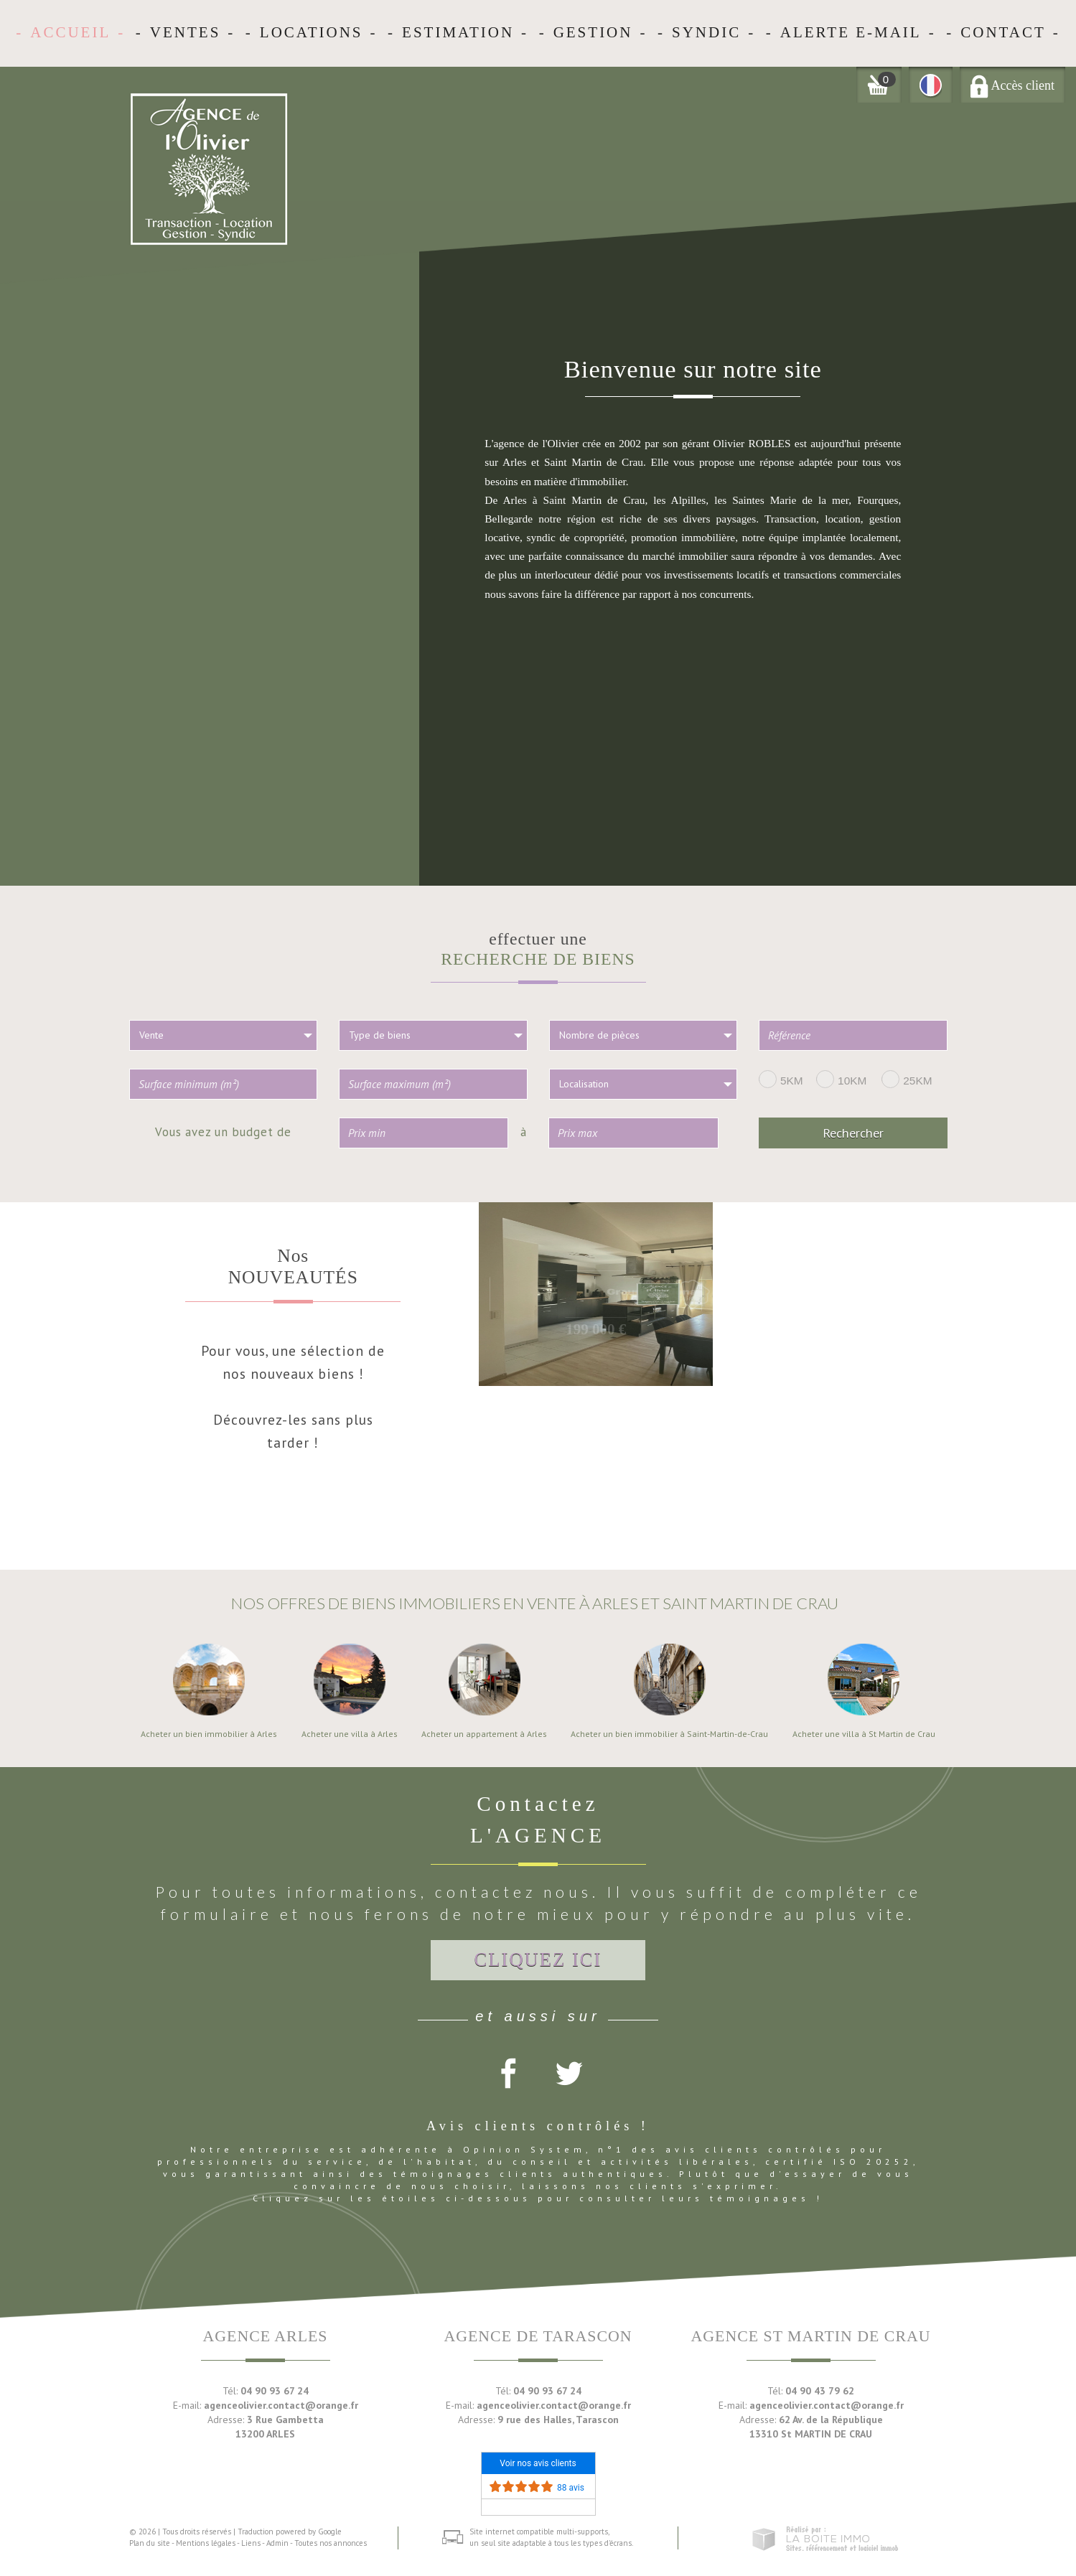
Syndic (706, 32)
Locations (311, 32)
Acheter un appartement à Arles (484, 1734)
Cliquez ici (538, 1959)
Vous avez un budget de (223, 1131)
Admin (277, 2543)
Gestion (593, 32)
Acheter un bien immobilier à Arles (209, 1734)
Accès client (1012, 85)
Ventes (185, 32)
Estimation (458, 32)
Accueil (70, 32)
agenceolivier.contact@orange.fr (281, 2405)
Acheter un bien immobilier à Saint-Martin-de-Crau (669, 1734)
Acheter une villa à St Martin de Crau (863, 1734)
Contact (1002, 32)
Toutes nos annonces (330, 2543)
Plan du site (149, 2543)
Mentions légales (205, 2543)
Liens (251, 2543)
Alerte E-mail (851, 32)
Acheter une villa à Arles (349, 1734)
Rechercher (853, 1132)
